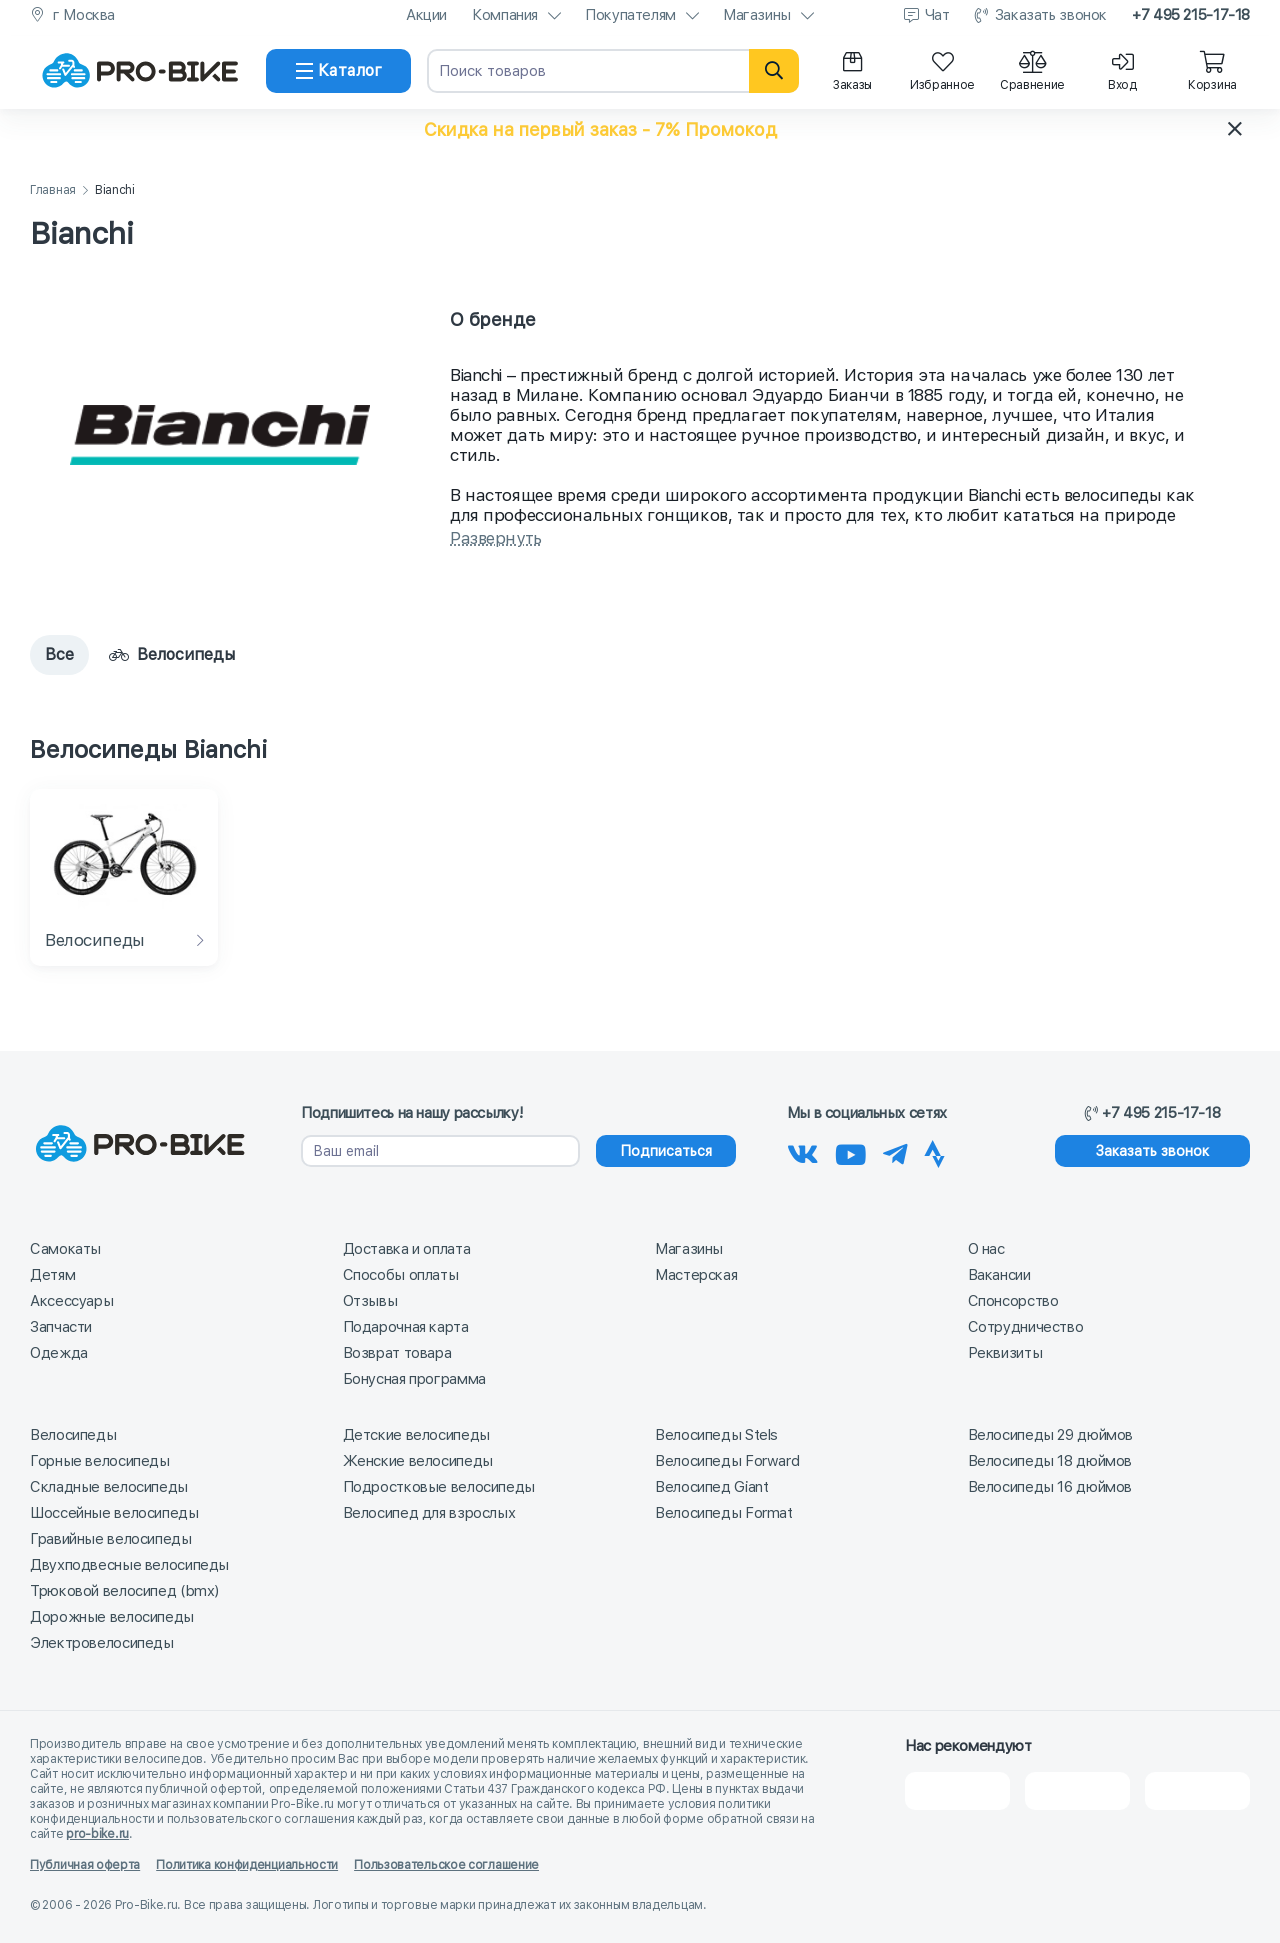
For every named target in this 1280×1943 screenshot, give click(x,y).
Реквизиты (1005, 1352)
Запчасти (61, 1326)
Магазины (757, 15)
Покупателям (630, 15)
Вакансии (999, 1274)
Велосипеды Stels (716, 1434)
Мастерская (696, 1274)
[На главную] (140, 71)
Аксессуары (71, 1300)
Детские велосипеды (416, 1434)
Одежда (59, 1352)
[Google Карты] (1197, 1790)
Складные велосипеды (109, 1486)
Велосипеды (73, 1434)
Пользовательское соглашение (446, 1864)
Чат (937, 15)
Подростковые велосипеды (439, 1486)
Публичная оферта (85, 1864)
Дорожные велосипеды (112, 1616)
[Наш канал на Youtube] (851, 1151)
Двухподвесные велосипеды (129, 1564)
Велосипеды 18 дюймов (1050, 1460)
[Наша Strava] (934, 1151)
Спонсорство (1013, 1300)
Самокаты (65, 1248)
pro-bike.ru (97, 1833)
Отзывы (370, 1300)
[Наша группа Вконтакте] (803, 1151)
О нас (986, 1248)
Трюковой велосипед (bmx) (124, 1590)
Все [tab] (59, 654)
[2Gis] (957, 1790)
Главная (53, 190)
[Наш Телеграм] (895, 1151)
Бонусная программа (414, 1378)
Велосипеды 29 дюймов (1051, 1434)
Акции (426, 15)
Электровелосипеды (102, 1642)
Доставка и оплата (407, 1248)
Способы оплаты (401, 1274)
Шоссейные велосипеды (114, 1512)
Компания (505, 15)
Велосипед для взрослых (429, 1512)
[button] (640, 129)
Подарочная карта (406, 1326)
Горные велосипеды (100, 1460)
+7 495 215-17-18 (1191, 15)
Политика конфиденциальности (247, 1864)
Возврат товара (397, 1352)
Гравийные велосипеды (111, 1538)
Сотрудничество (1026, 1326)
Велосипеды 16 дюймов (1050, 1486)
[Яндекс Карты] (1077, 1790)
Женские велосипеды (418, 1460)
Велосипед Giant (711, 1486)
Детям (52, 1274)
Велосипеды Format (724, 1512)
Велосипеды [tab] (172, 654)
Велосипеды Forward (727, 1460)
